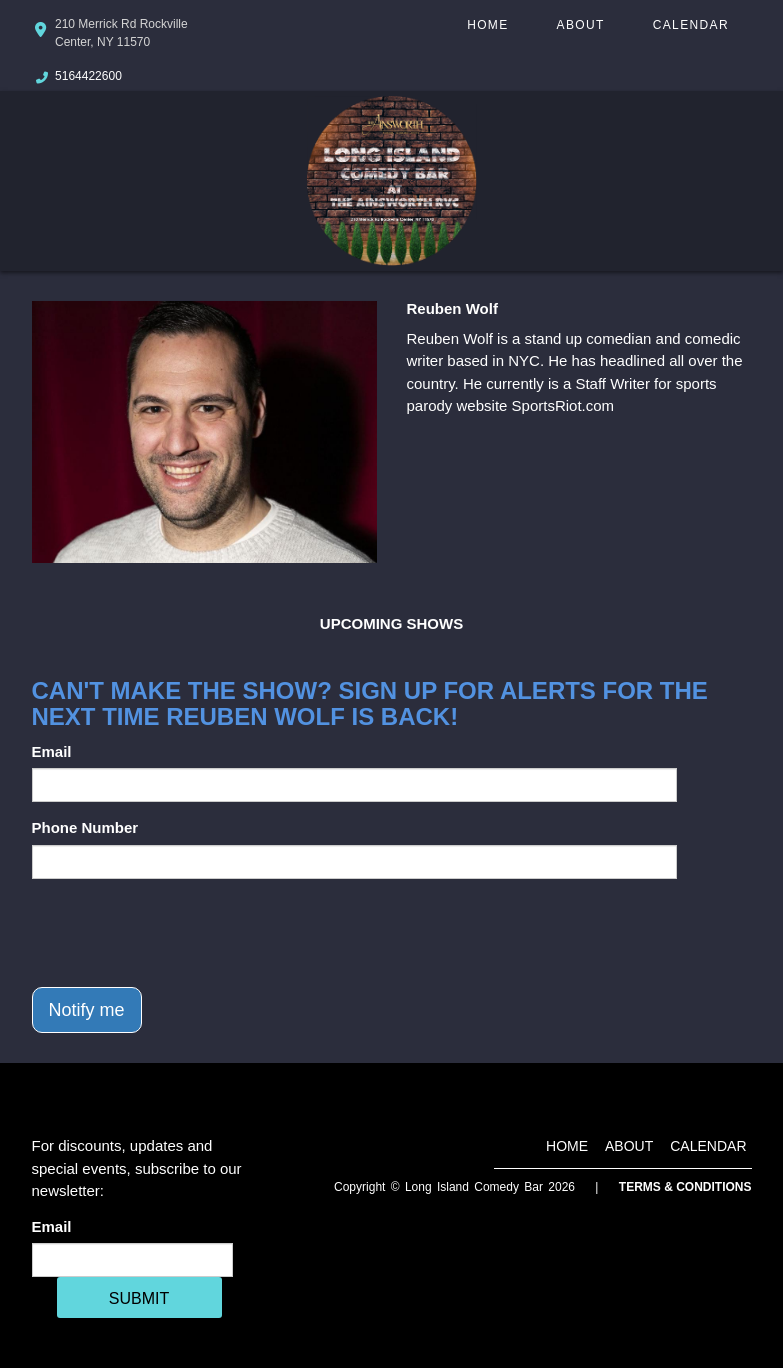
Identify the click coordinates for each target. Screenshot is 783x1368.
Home (487, 25)
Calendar (691, 25)
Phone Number (85, 827)
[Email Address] (132, 1260)
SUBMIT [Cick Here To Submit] (139, 1298)
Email (52, 751)
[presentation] (184, 933)
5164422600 (88, 76)
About (581, 25)
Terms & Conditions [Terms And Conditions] (685, 1187)
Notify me (87, 1010)
